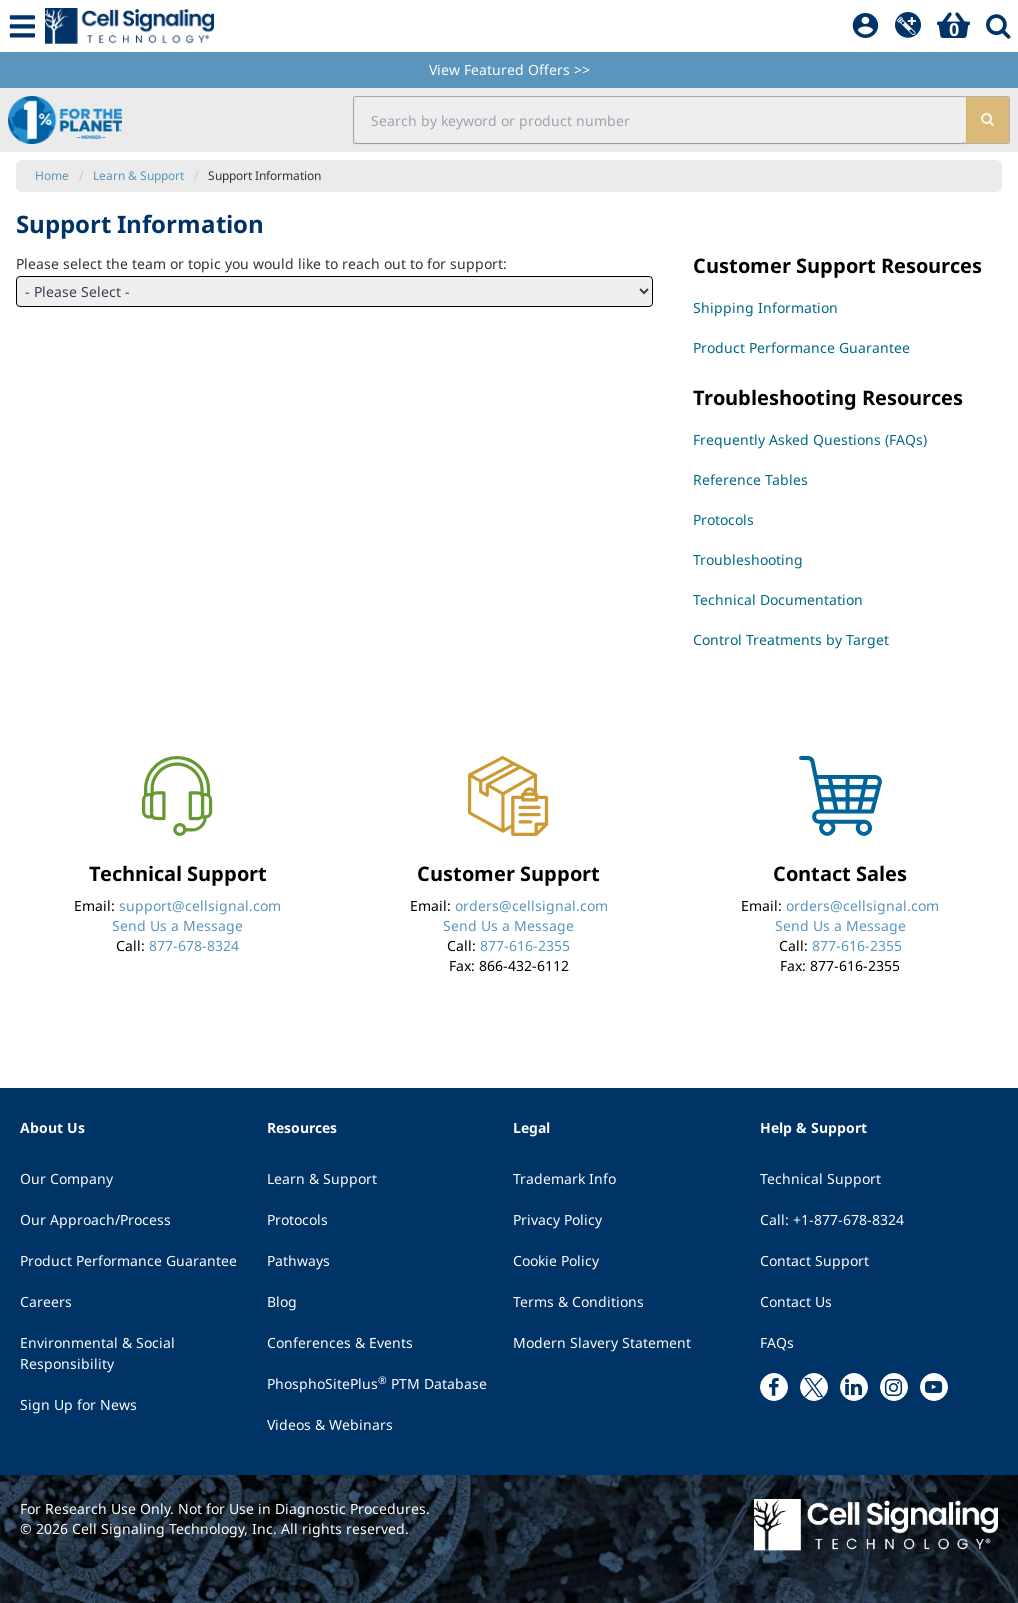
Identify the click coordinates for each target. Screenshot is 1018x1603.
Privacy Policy (557, 1219)
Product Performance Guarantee (128, 1260)
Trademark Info (564, 1178)
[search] (986, 120)
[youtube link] (934, 1387)
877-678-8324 (194, 945)
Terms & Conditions (578, 1301)
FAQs (777, 1342)
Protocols (297, 1219)
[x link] (814, 1387)
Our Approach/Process (95, 1219)
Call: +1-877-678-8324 (832, 1219)
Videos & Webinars (330, 1424)
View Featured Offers (509, 69)
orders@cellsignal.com (531, 905)
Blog (282, 1301)
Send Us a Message (177, 925)
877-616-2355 (525, 945)
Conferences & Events (340, 1342)
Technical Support (820, 1178)
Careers (46, 1301)
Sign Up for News (78, 1404)
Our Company (66, 1178)
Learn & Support (322, 1178)
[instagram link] (894, 1387)
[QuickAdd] (908, 26)
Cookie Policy (556, 1260)
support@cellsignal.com (200, 905)
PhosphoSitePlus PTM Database (377, 1383)
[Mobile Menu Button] (22, 26)
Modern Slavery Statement (602, 1342)
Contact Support (814, 1260)
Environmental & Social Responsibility (97, 1353)
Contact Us (796, 1301)
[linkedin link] (854, 1387)
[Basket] (953, 26)
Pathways (298, 1260)
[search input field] (659, 120)
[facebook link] (774, 1387)
